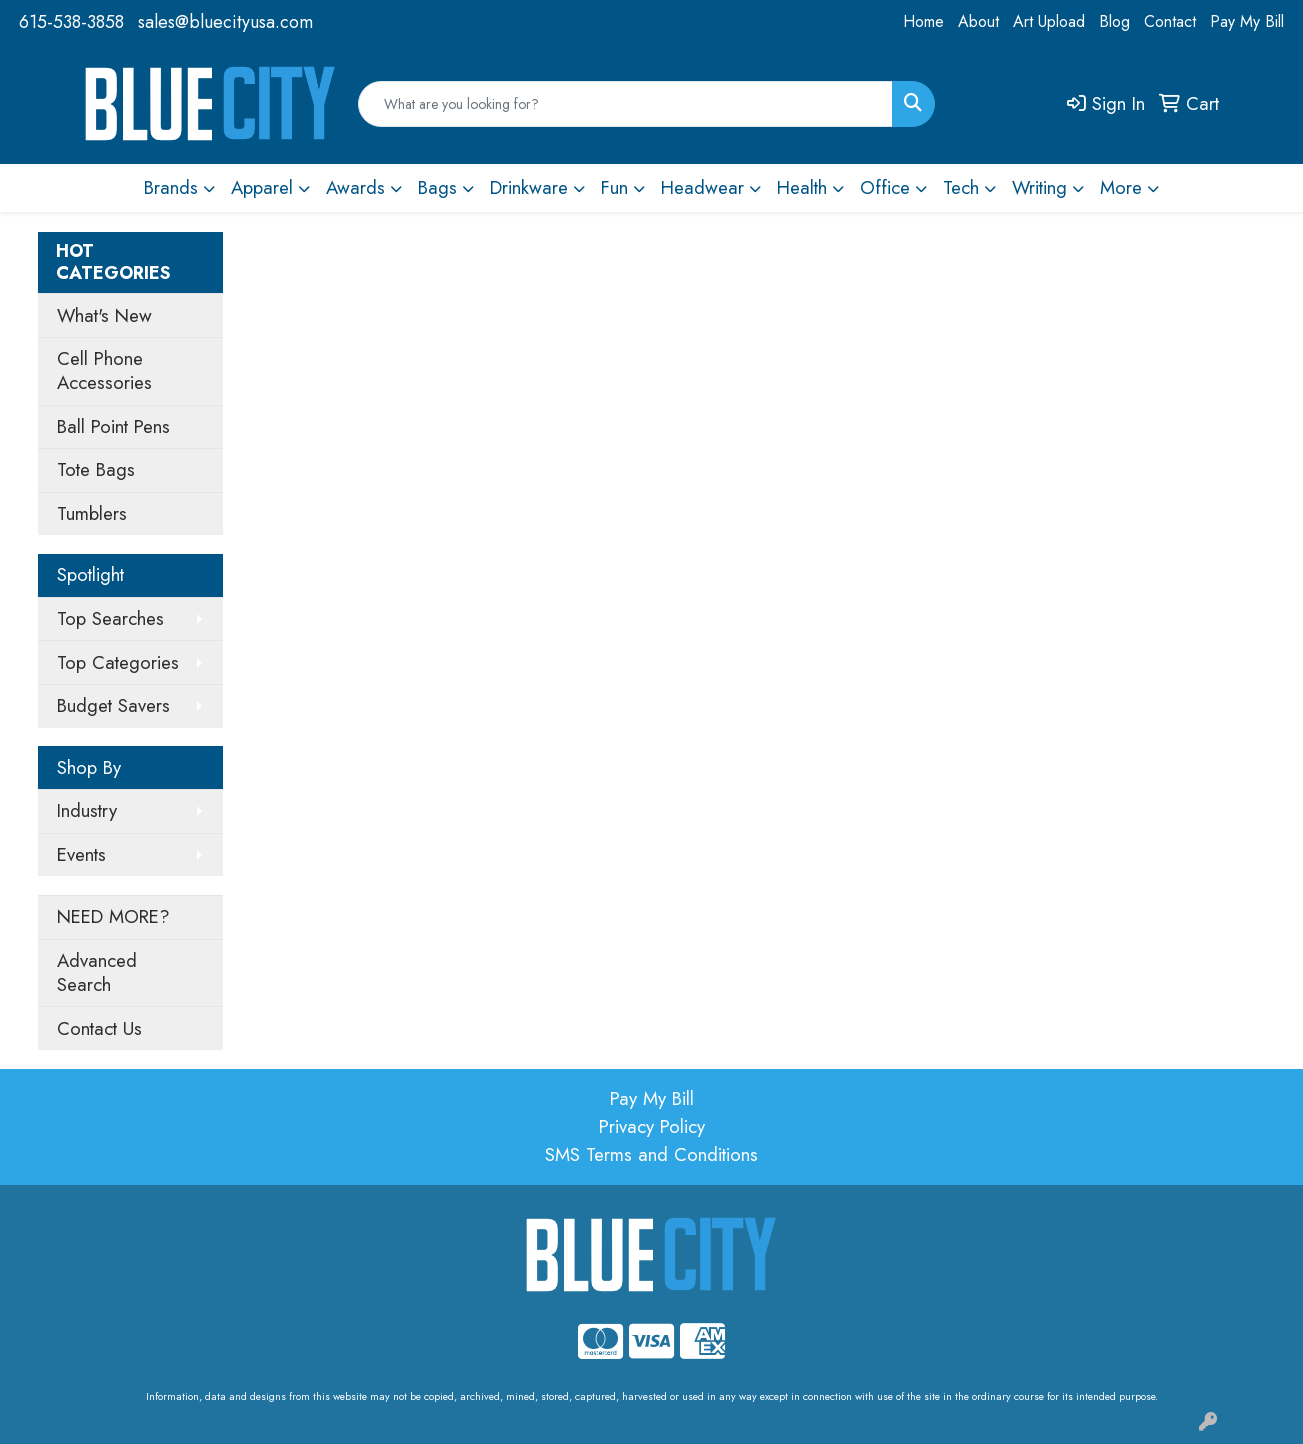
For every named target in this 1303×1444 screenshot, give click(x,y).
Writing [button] (1039, 187)
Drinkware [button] (529, 187)
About (978, 21)
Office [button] (885, 187)
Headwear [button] (702, 187)
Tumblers (92, 513)
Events (81, 854)
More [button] (1121, 187)
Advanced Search (97, 972)
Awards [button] (355, 187)
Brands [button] (171, 187)
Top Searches (110, 618)
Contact (1170, 21)
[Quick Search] (625, 104)
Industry (87, 810)
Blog (1114, 21)
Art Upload (1049, 21)
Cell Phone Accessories (104, 370)
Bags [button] (437, 187)
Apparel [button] (262, 187)
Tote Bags (96, 469)
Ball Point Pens (113, 426)
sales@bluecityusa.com (225, 22)
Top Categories (118, 662)
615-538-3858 (71, 22)
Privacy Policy (652, 1126)
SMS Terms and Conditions (651, 1154)
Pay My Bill (1247, 21)
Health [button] (802, 187)
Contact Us (99, 1028)
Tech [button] (961, 187)
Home (923, 21)
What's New (104, 315)
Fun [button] (614, 187)
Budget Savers (113, 705)
